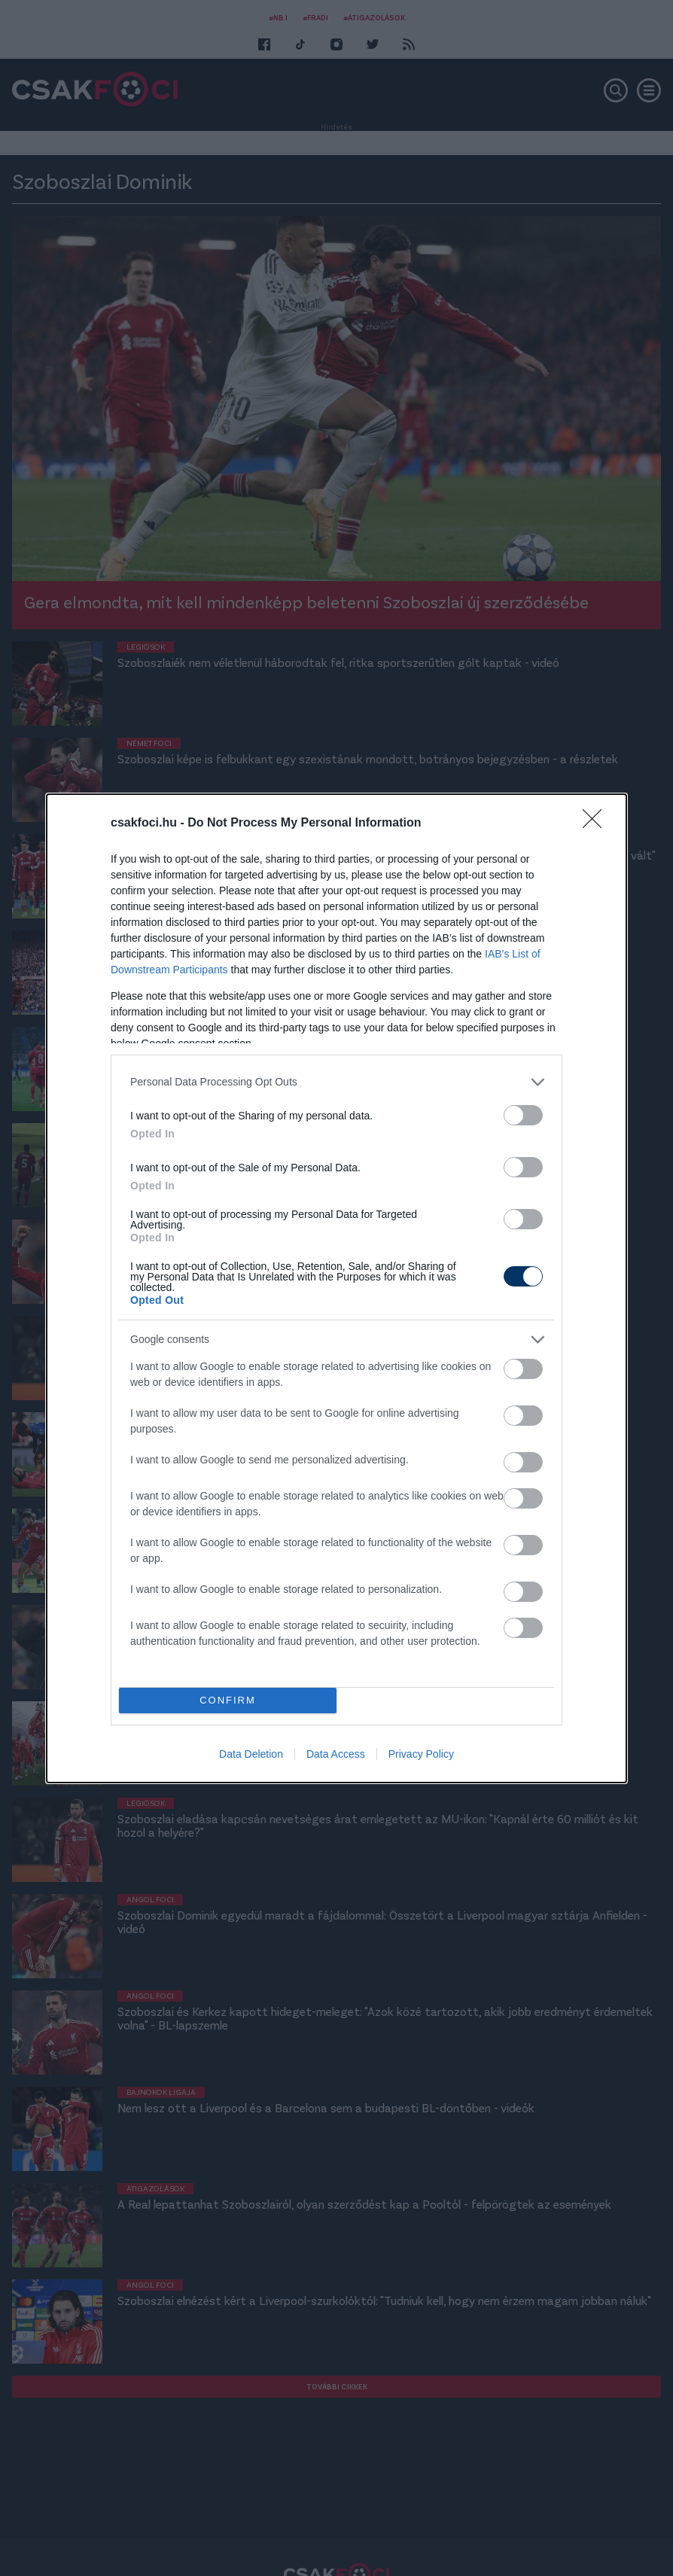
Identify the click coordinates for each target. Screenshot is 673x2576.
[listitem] (336, 1082)
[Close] (597, 823)
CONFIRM (227, 1700)
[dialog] (336, 1288)
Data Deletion (251, 1754)
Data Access (335, 1754)
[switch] (523, 1115)
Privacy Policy (421, 1754)
